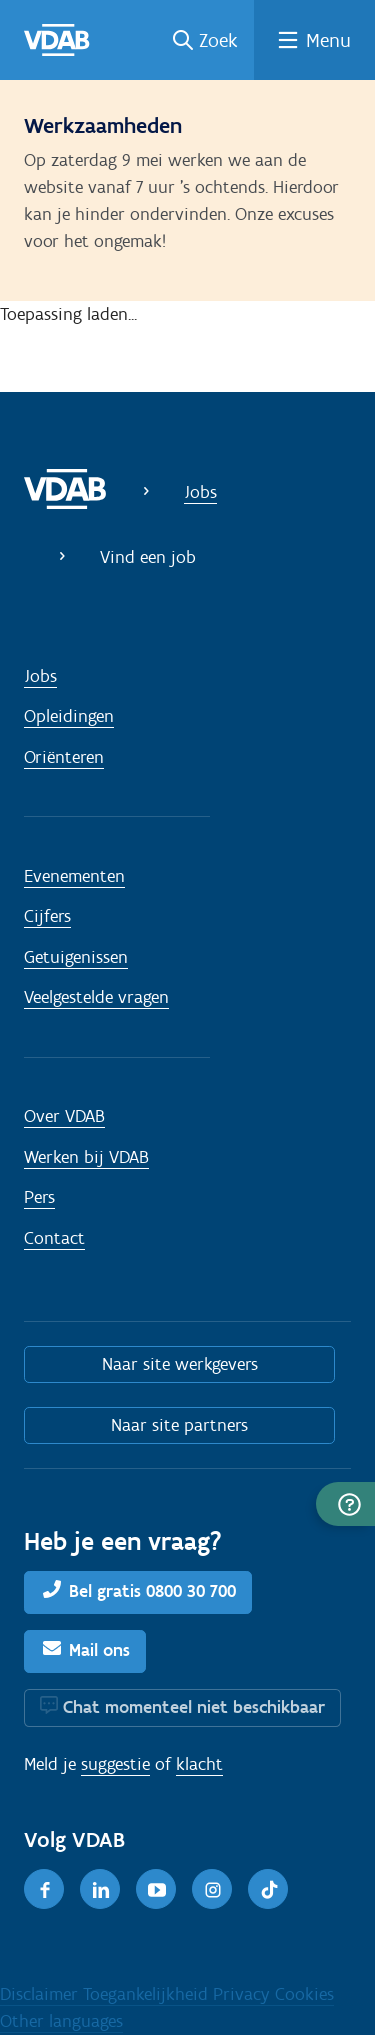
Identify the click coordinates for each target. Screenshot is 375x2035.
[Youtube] (156, 1889)
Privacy (244, 1994)
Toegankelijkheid (148, 1994)
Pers (39, 1197)
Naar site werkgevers (180, 1364)
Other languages (61, 2021)
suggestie (115, 1764)
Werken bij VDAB (86, 1157)
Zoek (218, 40)
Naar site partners (179, 1425)
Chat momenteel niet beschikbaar (194, 1707)
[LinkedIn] (100, 1889)
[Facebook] (44, 1889)
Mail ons (99, 1650)
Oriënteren (64, 757)
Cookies (304, 1994)
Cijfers (47, 916)
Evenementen (74, 876)
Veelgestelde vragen (96, 997)
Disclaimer (41, 1994)
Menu (328, 40)
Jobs (200, 492)
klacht (199, 1764)
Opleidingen (69, 716)
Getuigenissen (76, 957)
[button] (345, 1504)
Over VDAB (64, 1116)
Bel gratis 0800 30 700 (152, 1591)
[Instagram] (212, 1889)
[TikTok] (268, 1889)
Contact (54, 1238)
